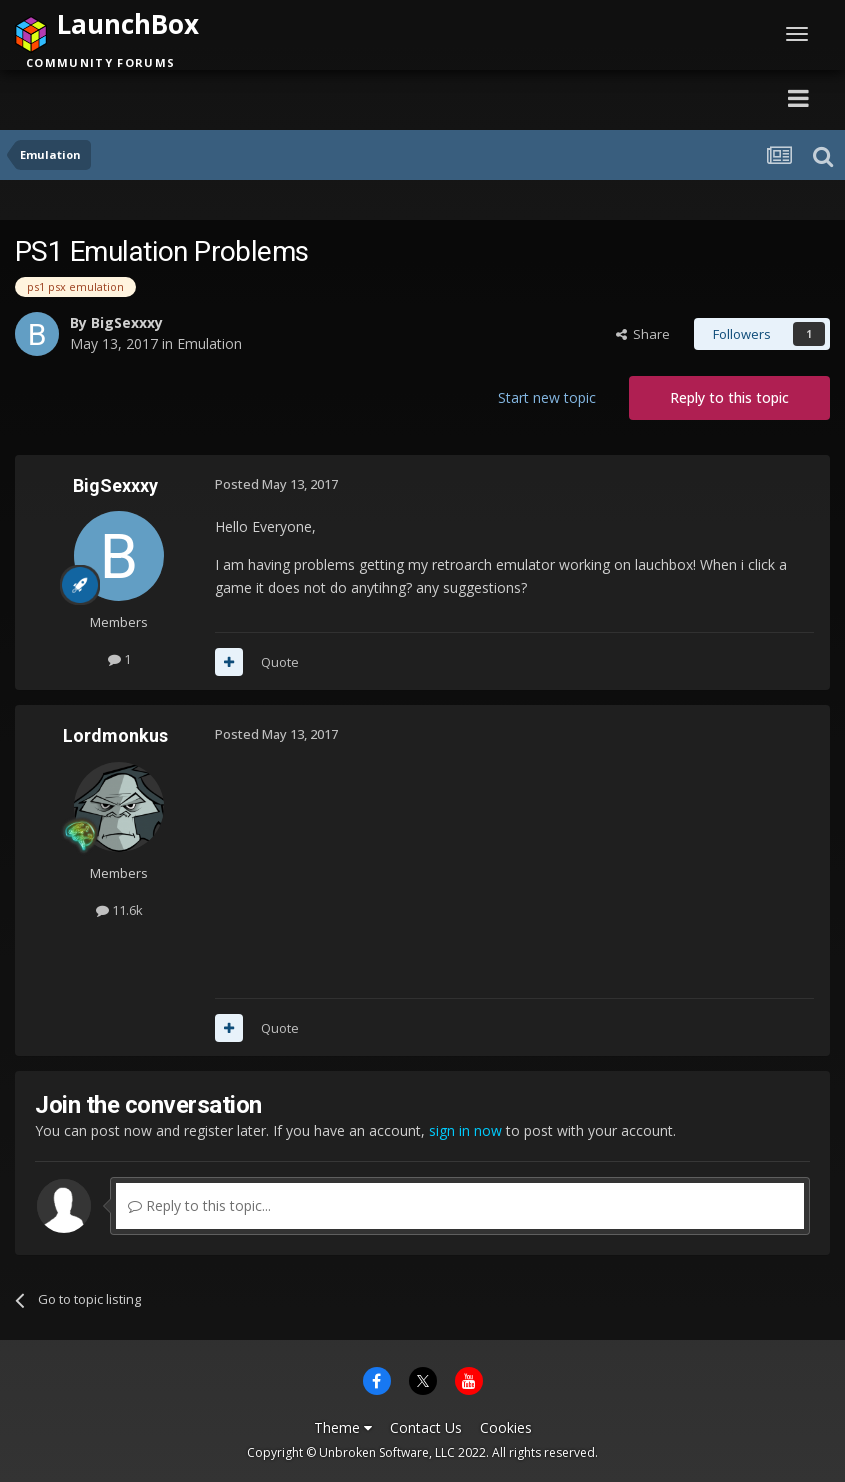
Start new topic (547, 397)
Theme (343, 1427)
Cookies (506, 1427)
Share (643, 334)
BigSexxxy (127, 322)
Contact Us (426, 1427)
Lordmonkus (115, 735)
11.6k (119, 910)
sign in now (465, 1130)
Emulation (209, 343)
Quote (280, 662)
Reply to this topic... (199, 1205)
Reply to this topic (729, 397)
